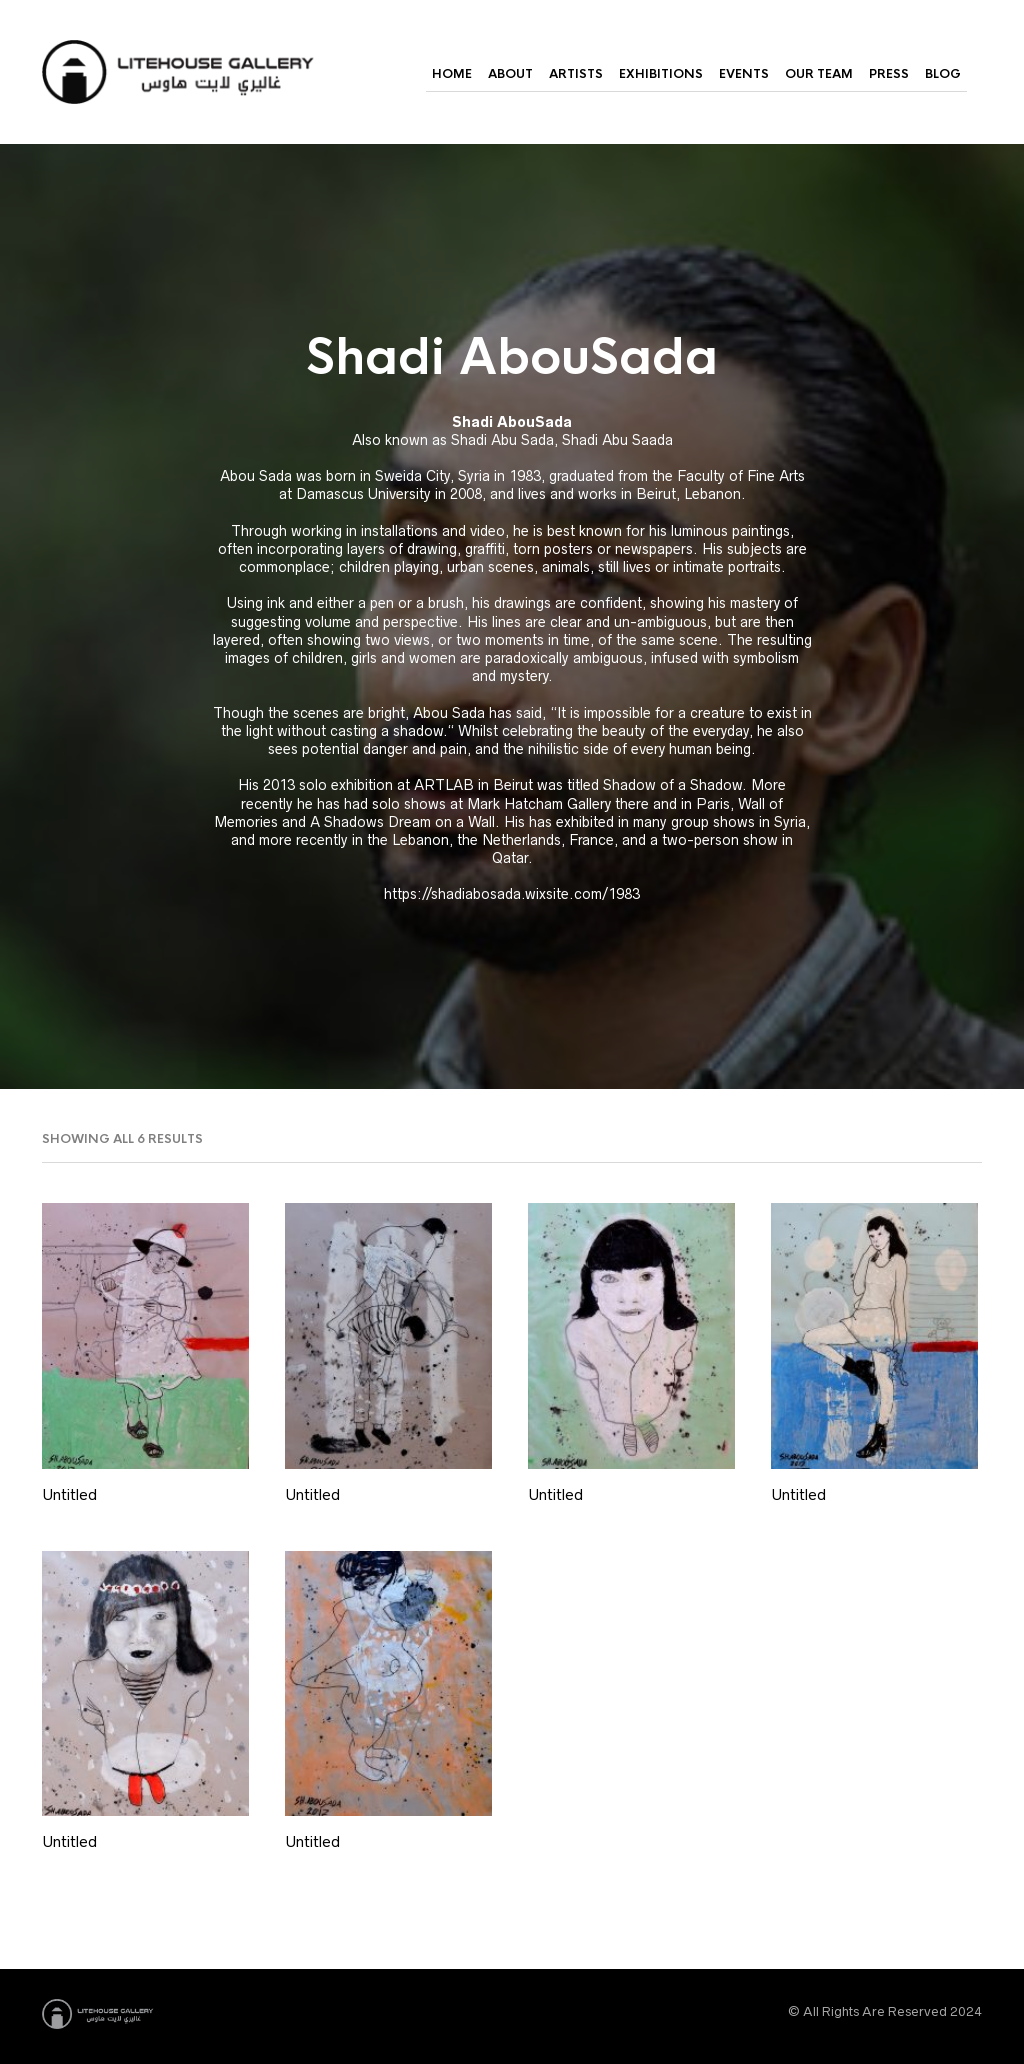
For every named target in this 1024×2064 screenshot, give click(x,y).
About (510, 74)
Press (889, 74)
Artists (576, 74)
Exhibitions (661, 74)
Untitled (69, 1494)
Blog (943, 74)
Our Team (819, 74)
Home (452, 74)
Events (744, 74)
